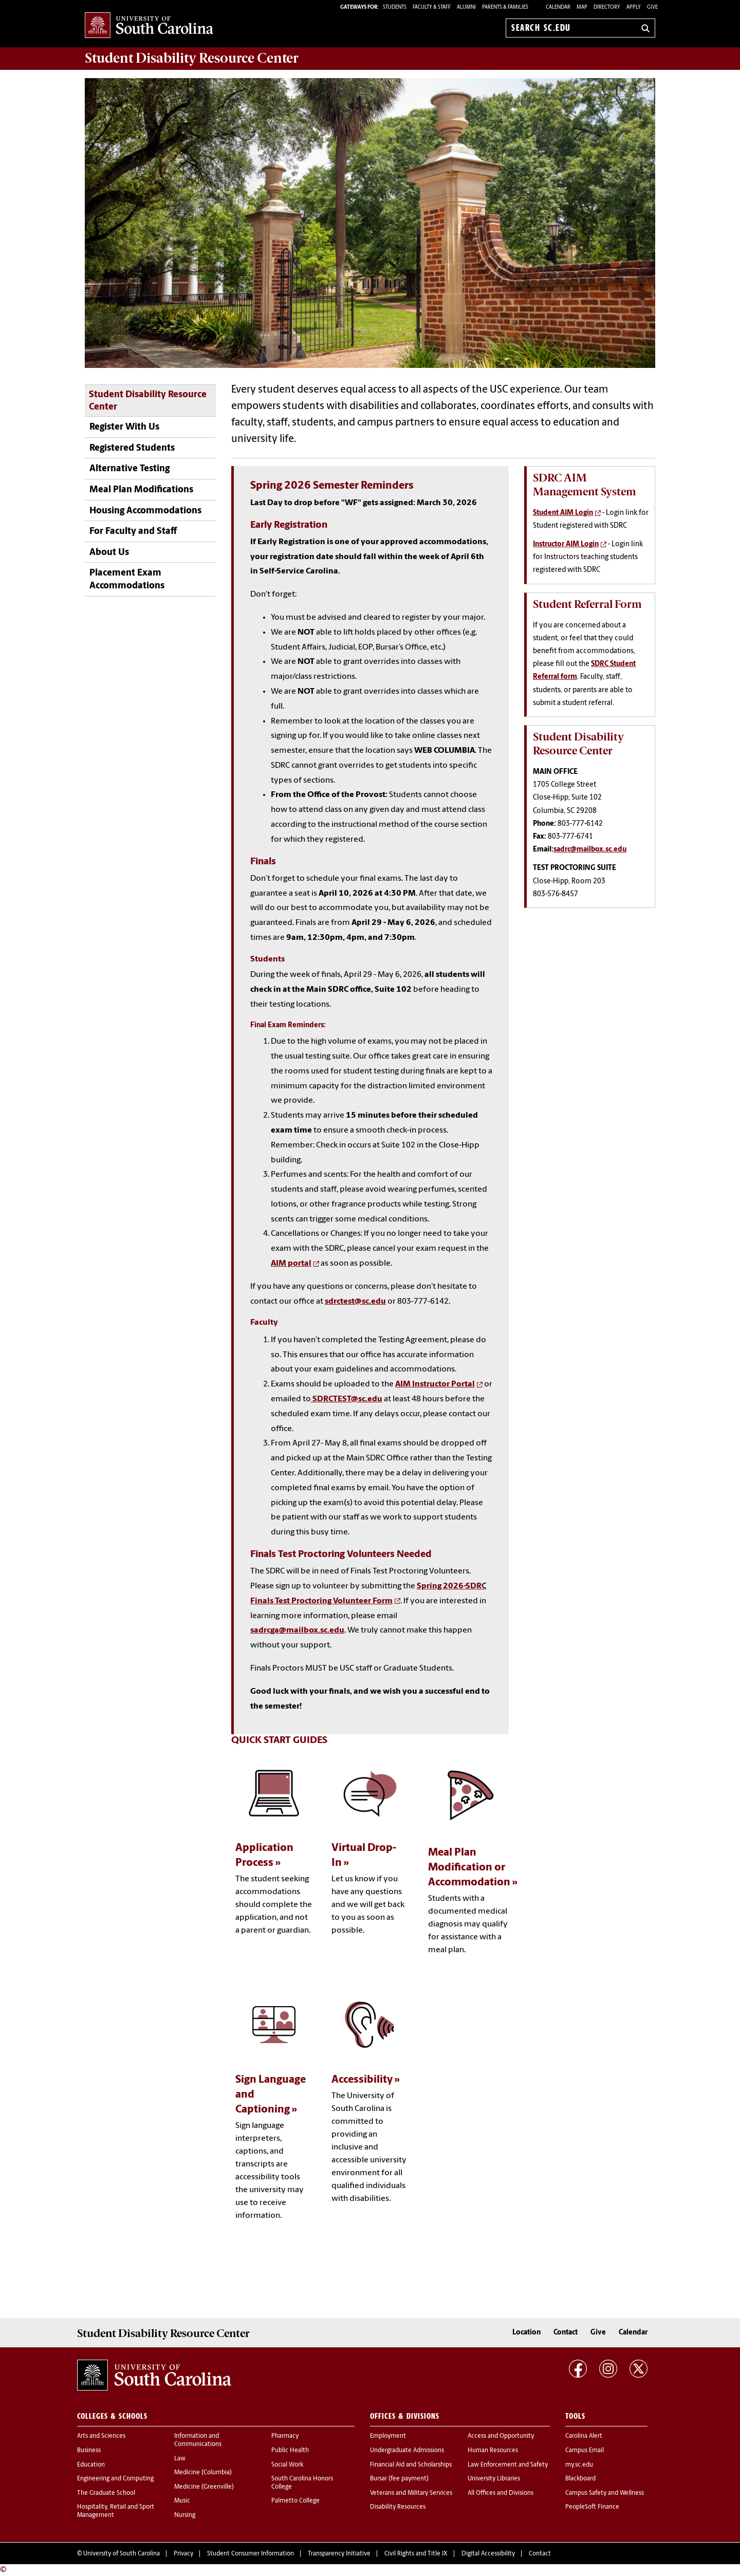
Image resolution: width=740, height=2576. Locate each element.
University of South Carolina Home (149, 26)
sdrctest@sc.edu (355, 1302)
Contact (565, 2333)
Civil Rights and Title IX (416, 2554)
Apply (633, 7)
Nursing (184, 2515)
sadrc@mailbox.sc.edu (589, 850)
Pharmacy (285, 2436)
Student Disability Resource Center (148, 401)
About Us (109, 553)
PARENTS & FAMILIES (505, 7)
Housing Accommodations (145, 511)
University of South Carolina (121, 2554)
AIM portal (291, 1263)
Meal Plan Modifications (141, 490)
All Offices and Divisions (500, 2493)
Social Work (287, 2465)
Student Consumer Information (250, 2554)
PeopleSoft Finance (592, 2507)
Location (526, 2333)
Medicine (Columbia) (203, 2473)
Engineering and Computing (115, 2479)
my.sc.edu (579, 2465)
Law (180, 2459)
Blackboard (580, 2479)
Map (582, 7)
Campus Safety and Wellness (604, 2493)
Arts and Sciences (101, 2436)
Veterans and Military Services (411, 2493)
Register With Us (124, 427)
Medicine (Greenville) (204, 2487)
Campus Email (584, 2451)
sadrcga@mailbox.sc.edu (297, 1630)
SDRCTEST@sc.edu (346, 1399)
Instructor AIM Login (566, 544)
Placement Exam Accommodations (126, 579)
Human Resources (493, 2451)
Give (652, 7)
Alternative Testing (129, 469)
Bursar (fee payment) (399, 2479)
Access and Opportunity (501, 2436)
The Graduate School (106, 2493)
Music (182, 2501)
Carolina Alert (583, 2436)
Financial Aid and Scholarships (411, 2465)
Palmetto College (295, 2501)
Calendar (558, 7)
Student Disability (192, 58)
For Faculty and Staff (133, 531)
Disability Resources (397, 2507)
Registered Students (132, 448)
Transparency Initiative (339, 2554)
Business (89, 2451)
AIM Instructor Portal (435, 1384)
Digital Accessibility (488, 2554)
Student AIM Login (563, 513)
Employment (388, 2436)
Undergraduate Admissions (407, 2451)
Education (91, 2465)
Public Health (290, 2451)
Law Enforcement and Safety (508, 2465)
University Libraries (494, 2479)
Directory (607, 7)
